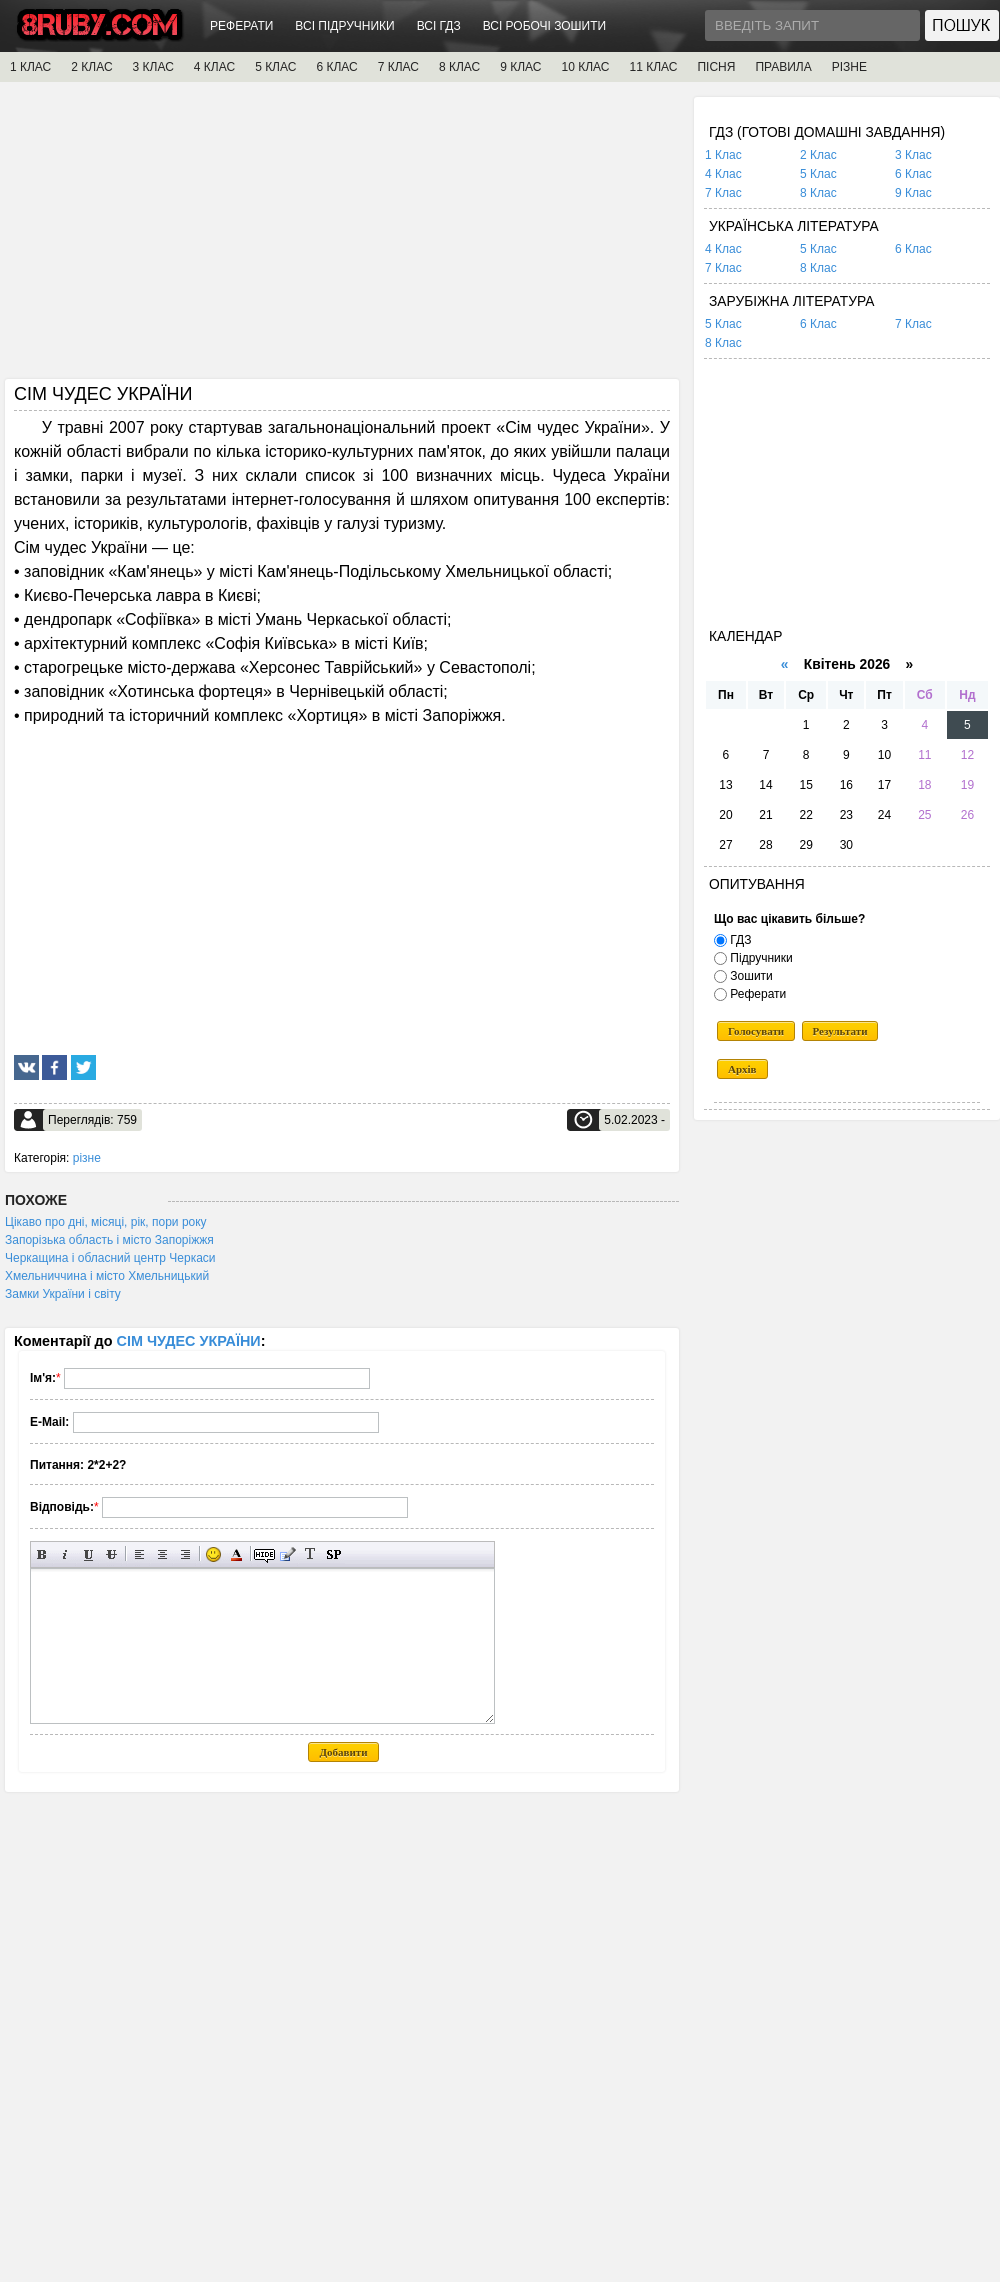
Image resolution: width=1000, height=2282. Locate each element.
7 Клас (723, 193)
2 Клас (818, 155)
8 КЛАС (459, 67)
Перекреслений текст (111, 1554)
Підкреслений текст (88, 1554)
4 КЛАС (214, 67)
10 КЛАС (586, 67)
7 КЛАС (398, 67)
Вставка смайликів (213, 1554)
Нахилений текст (65, 1554)
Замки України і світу (63, 1294)
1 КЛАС (30, 67)
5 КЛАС (275, 67)
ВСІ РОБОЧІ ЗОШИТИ (545, 26)
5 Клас (818, 174)
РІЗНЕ (849, 67)
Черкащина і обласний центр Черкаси (110, 1258)
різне (87, 1158)
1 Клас (723, 155)
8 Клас (818, 193)
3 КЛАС (153, 67)
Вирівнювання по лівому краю (139, 1554)
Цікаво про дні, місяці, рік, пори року (106, 1222)
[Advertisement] (342, 237)
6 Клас (913, 174)
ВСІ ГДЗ (439, 26)
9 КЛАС (520, 67)
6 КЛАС (336, 67)
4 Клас (723, 174)
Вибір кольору (236, 1554)
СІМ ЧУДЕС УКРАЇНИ (189, 1341)
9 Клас (913, 193)
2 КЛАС (91, 67)
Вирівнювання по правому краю (185, 1554)
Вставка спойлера (333, 1554)
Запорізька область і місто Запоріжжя (109, 1240)
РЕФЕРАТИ (241, 26)
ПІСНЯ (716, 67)
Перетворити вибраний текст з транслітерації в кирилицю (310, 1554)
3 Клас (913, 155)
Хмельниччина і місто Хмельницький (107, 1276)
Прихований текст (264, 1554)
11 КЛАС (653, 67)
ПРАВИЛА (783, 67)
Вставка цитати (287, 1554)
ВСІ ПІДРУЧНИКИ (344, 26)
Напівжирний (42, 1554)
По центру (162, 1554)
